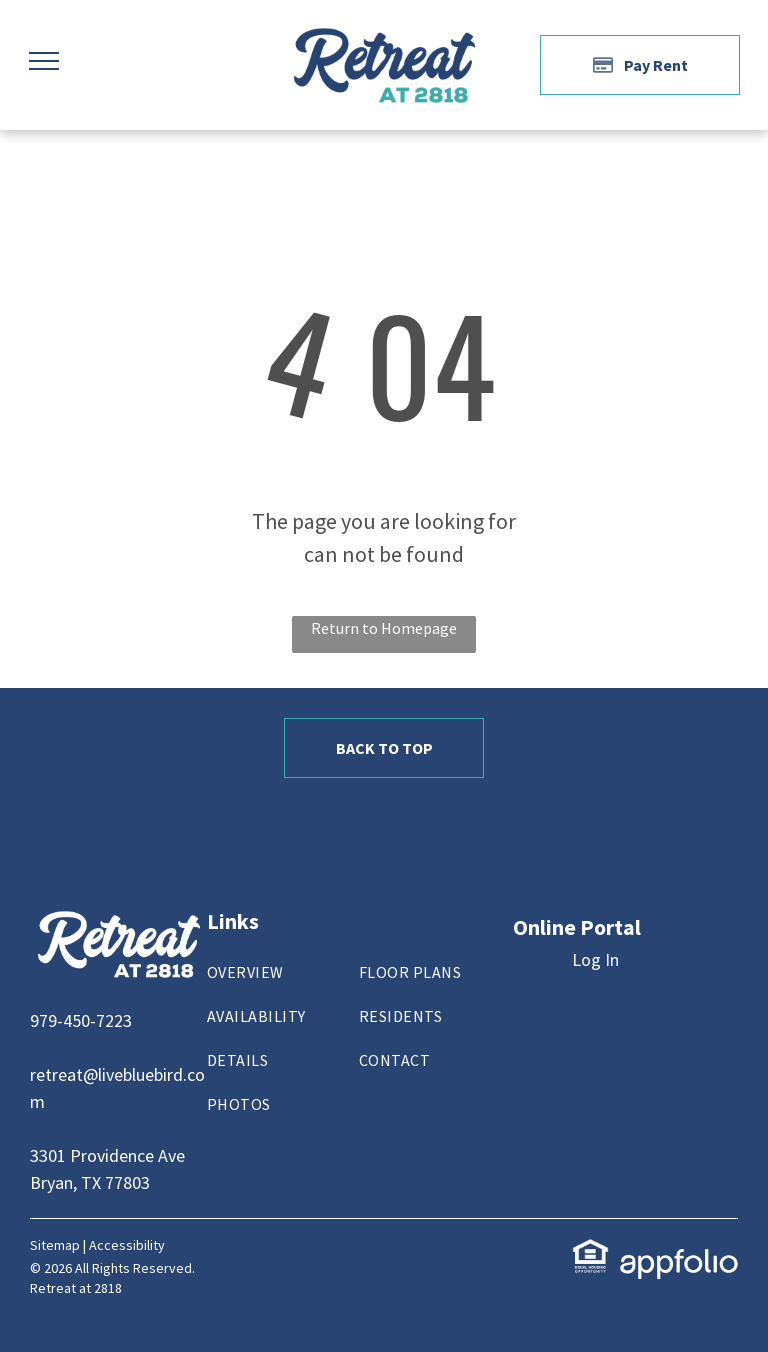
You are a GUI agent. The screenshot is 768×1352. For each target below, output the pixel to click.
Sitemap (55, 1245)
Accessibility (127, 1245)
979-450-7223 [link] (81, 1020)
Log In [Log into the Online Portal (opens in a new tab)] (595, 959)
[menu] (44, 61)
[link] (590, 1251)
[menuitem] (280, 982)
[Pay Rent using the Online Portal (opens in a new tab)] (640, 65)
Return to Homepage (384, 628)
